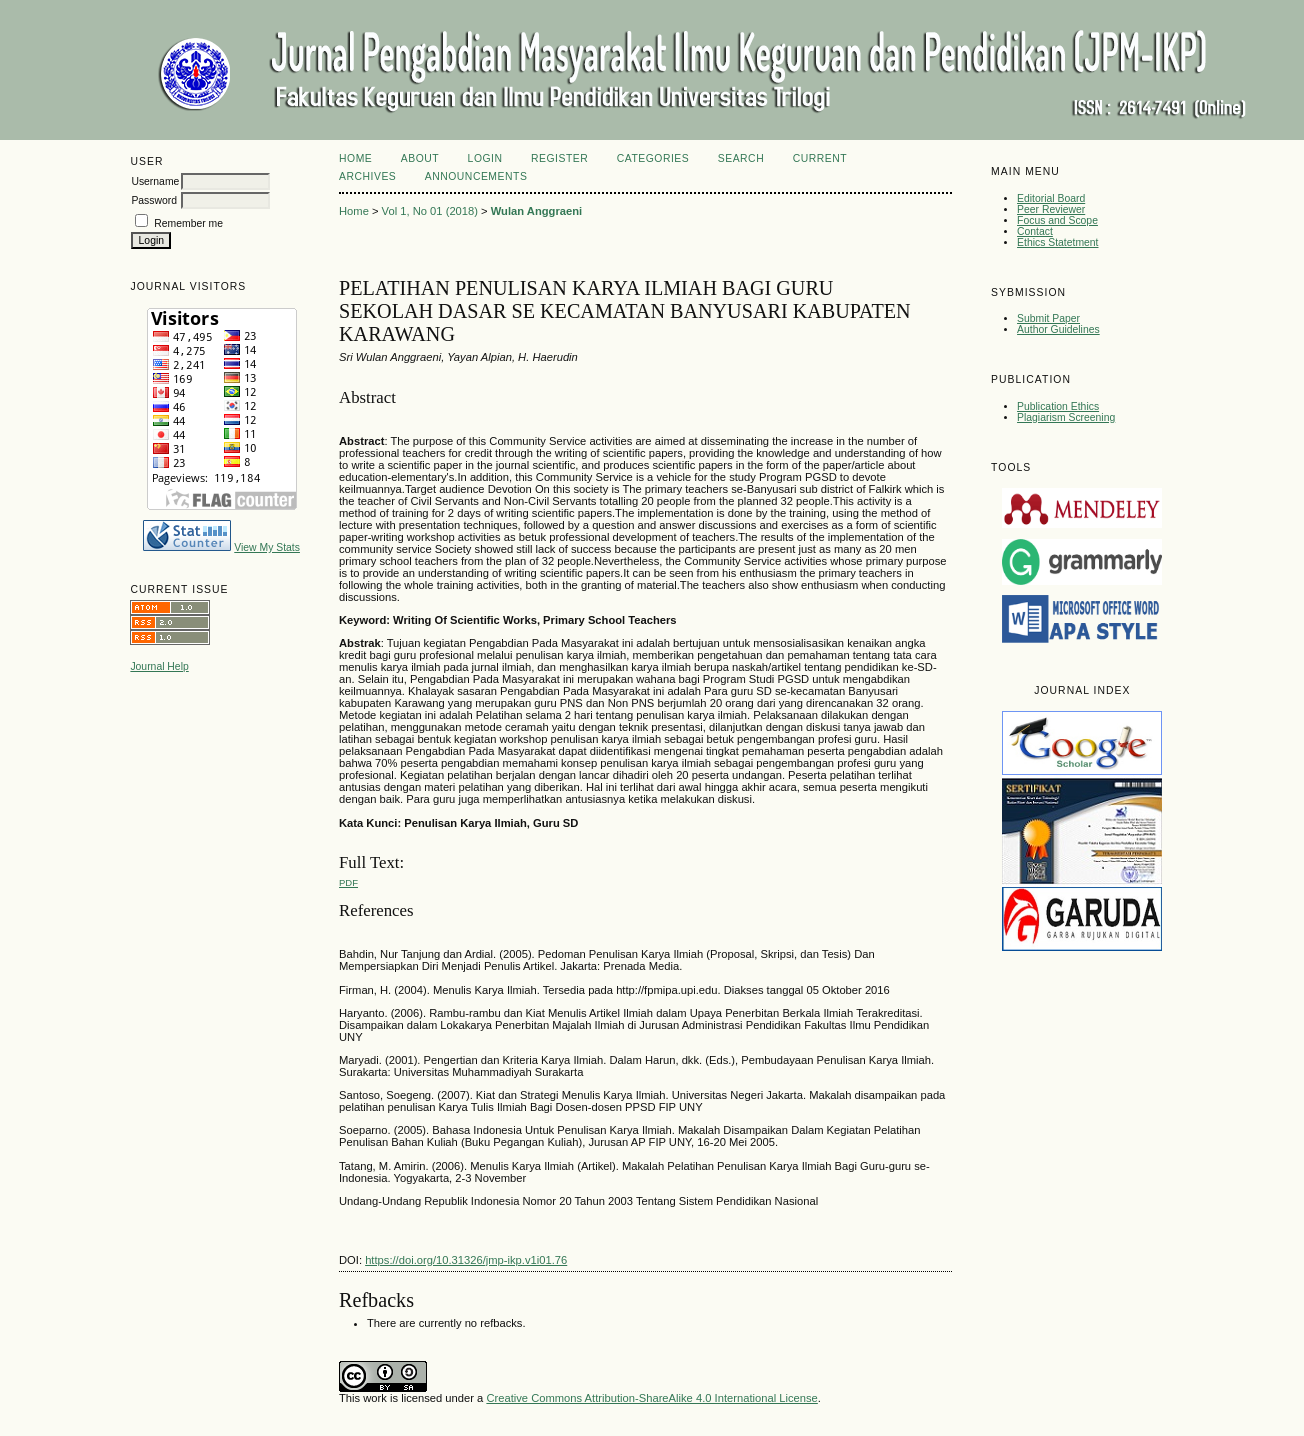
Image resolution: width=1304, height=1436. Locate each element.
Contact (1035, 231)
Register (559, 158)
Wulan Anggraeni (536, 211)
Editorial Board (1051, 198)
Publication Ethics (1058, 406)
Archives (367, 176)
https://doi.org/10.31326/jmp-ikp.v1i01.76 (466, 1260)
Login (485, 158)
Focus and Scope (1057, 220)
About (420, 158)
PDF (348, 882)
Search (741, 158)
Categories (653, 158)
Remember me (188, 223)
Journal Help (159, 666)
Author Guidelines (1058, 329)
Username (155, 181)
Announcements (476, 176)
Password (154, 200)
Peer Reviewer (1051, 209)
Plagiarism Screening (1066, 417)
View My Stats (267, 547)
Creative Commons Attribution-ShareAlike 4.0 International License (651, 1398)
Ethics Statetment (1057, 242)
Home (355, 158)
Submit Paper (1048, 318)
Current (820, 158)
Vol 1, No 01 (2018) (430, 211)
